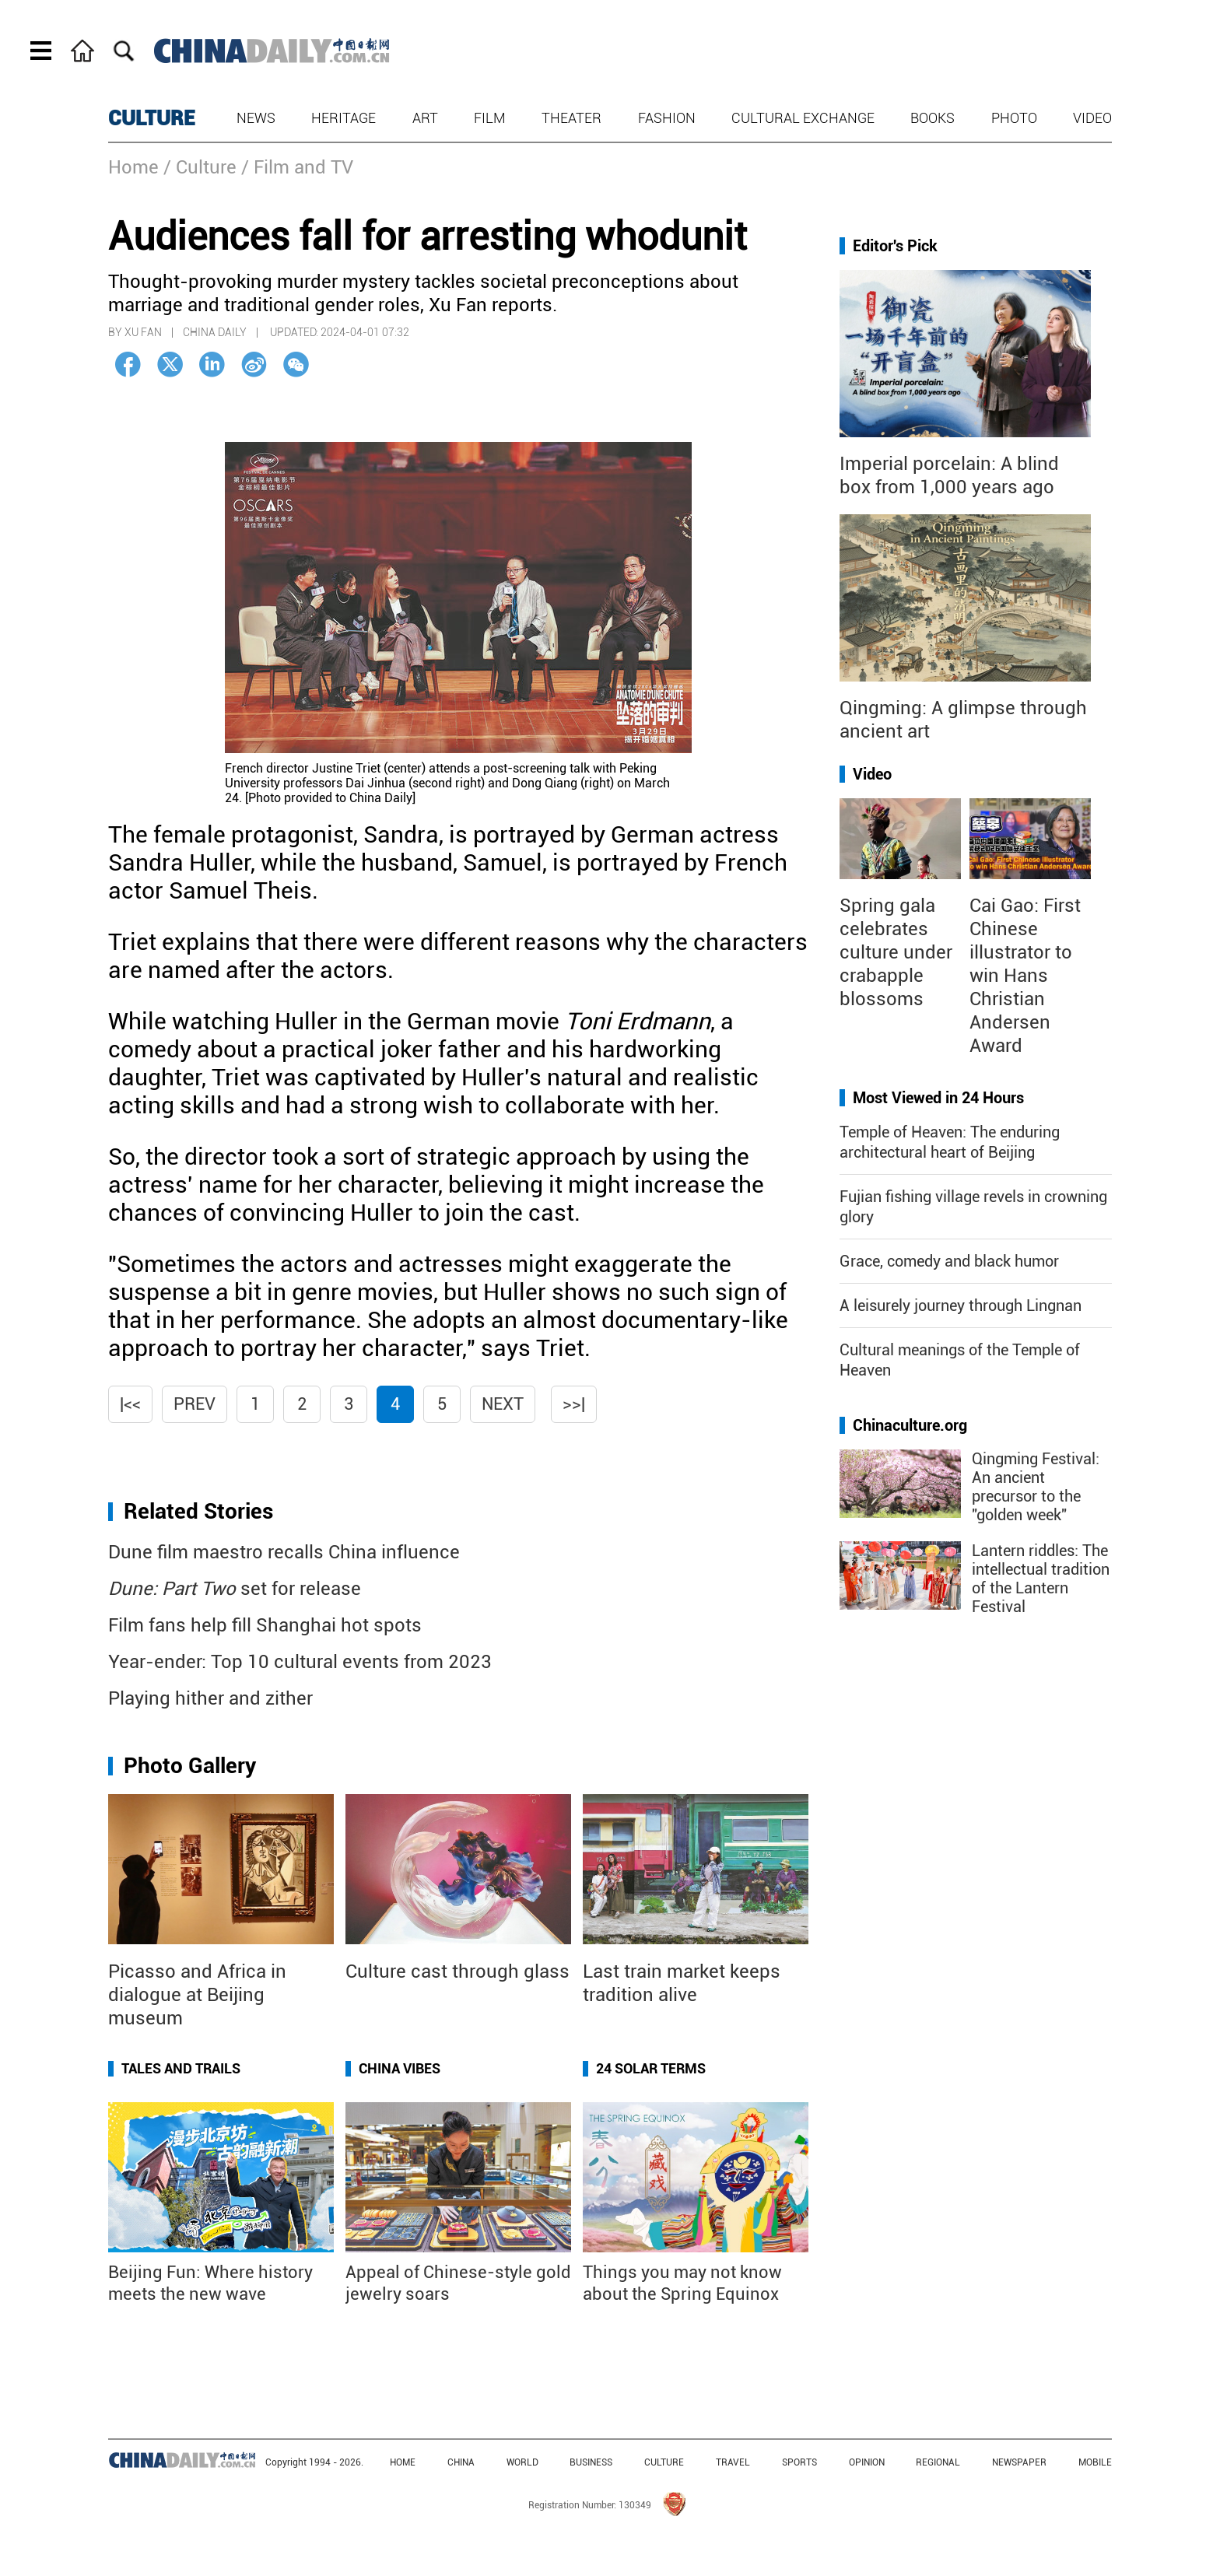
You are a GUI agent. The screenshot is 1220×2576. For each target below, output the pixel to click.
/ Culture (200, 167)
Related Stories (198, 1511)
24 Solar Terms (651, 2068)
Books (932, 118)
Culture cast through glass (457, 1971)
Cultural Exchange (803, 118)
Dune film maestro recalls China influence (284, 1552)
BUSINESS (591, 2462)
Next (503, 1404)
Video (1092, 118)
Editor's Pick (895, 246)
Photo (1014, 118)
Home (133, 167)
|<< (130, 1404)
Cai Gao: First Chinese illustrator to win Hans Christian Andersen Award (1025, 976)
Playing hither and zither (210, 1698)
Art (425, 118)
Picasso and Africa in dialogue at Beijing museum (197, 1995)
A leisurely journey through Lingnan (961, 1305)
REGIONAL (938, 2462)
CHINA (461, 2462)
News (256, 118)
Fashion (667, 118)
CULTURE (151, 118)
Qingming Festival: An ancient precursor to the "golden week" (1035, 1486)
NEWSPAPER (1019, 2462)
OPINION (867, 2462)
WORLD (522, 2462)
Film (490, 118)
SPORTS (799, 2462)
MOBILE (1095, 2462)
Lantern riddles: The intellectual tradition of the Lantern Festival (1041, 1578)
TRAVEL (733, 2462)
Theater (571, 118)
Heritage (343, 118)
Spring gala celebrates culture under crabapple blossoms (896, 952)
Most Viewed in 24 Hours (938, 1097)
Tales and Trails (180, 2068)
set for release (234, 1589)
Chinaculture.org (910, 1425)
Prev (195, 1404)
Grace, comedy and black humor (949, 1261)
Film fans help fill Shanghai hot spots (265, 1625)
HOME (402, 2462)
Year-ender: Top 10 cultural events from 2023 (300, 1662)
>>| (574, 1404)
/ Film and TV (297, 167)
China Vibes (399, 2068)
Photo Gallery (190, 1766)
